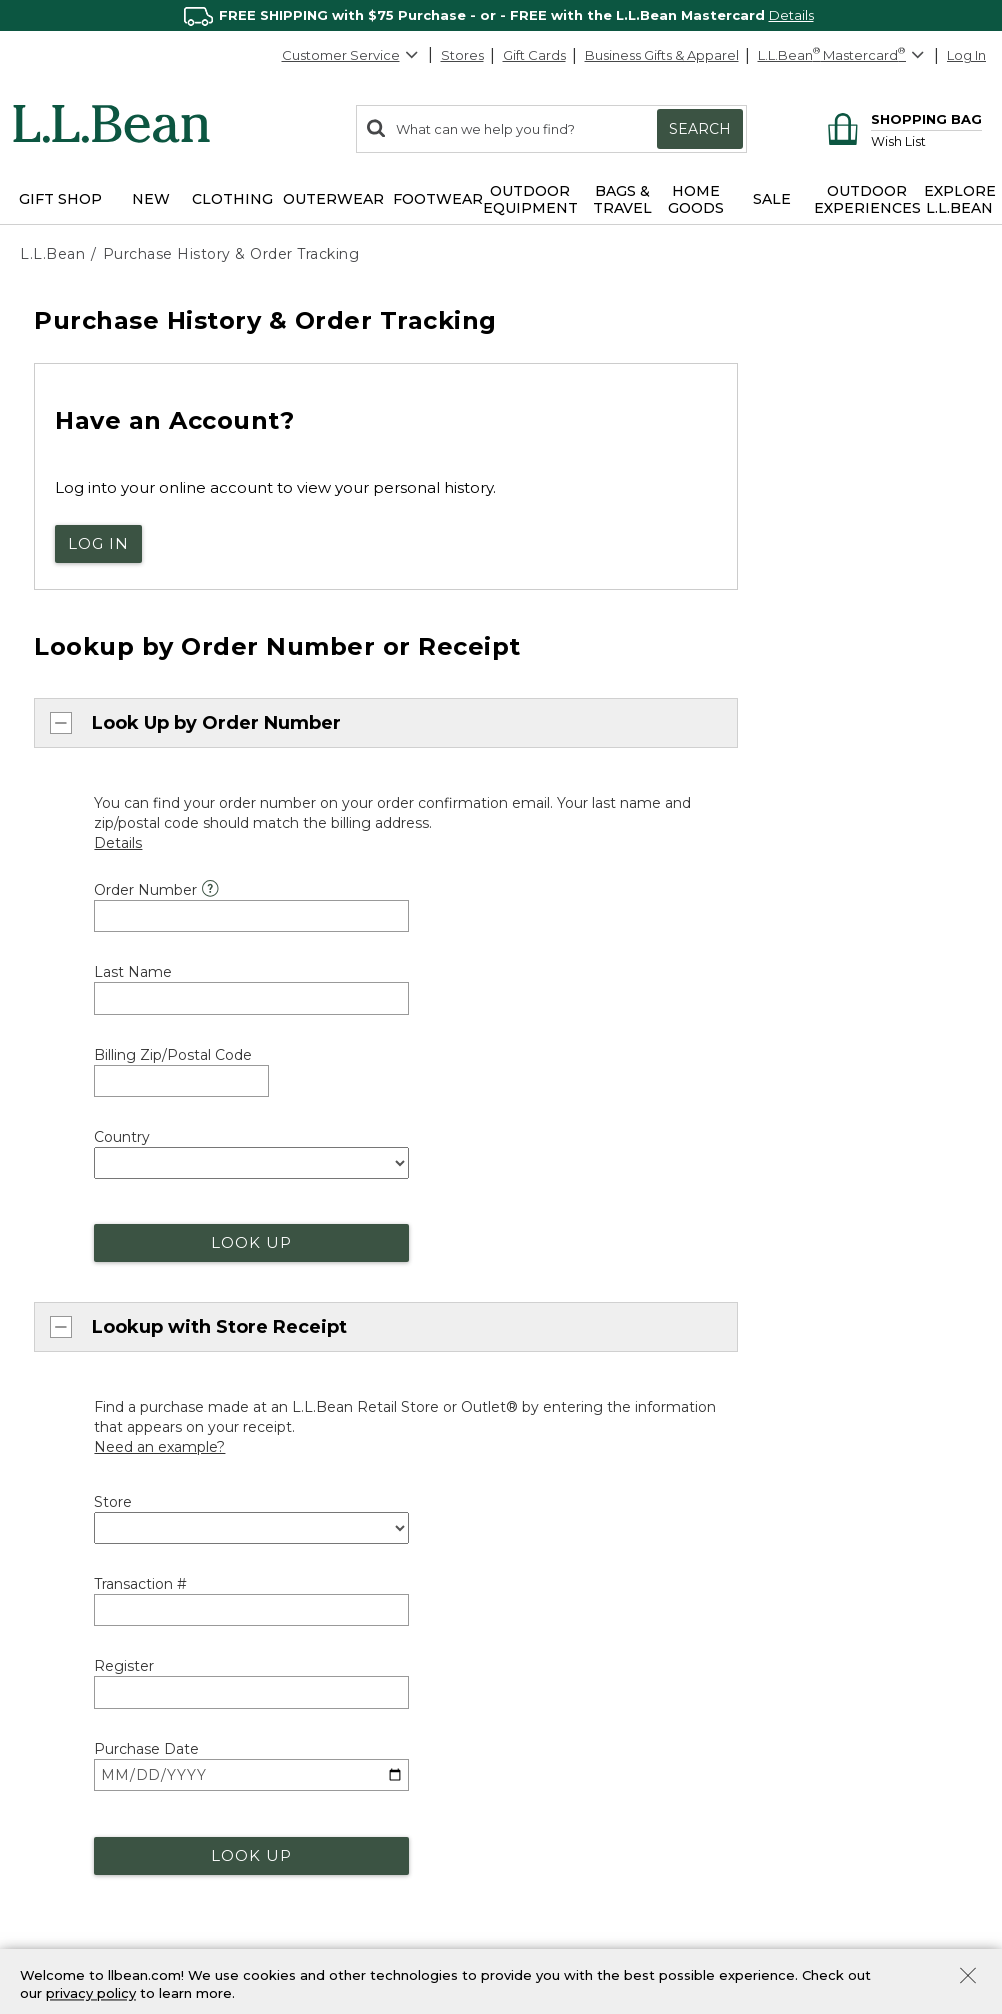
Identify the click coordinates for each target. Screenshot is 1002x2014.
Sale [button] (772, 199)
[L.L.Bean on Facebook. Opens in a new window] (779, 1830)
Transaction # (140, 1291)
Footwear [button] (438, 199)
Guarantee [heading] (310, 1697)
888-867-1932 (97, 1667)
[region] (501, 15)
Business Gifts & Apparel (662, 55)
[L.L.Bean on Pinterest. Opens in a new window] (808, 1830)
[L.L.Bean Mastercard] (843, 55)
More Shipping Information (357, 1647)
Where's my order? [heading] (592, 1579)
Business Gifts (563, 1911)
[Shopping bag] (901, 118)
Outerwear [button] (333, 199)
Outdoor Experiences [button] (867, 199)
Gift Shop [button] (60, 199)
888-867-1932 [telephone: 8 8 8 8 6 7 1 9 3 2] (193, 1437)
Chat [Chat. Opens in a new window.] (56, 1700)
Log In (966, 55)
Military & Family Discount (352, 1917)
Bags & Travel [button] (622, 199)
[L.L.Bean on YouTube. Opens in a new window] (866, 1830)
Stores (462, 55)
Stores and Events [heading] (590, 1694)
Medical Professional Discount (367, 1848)
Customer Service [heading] (92, 1579)
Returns (295, 1765)
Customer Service (351, 55)
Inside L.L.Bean (819, 1692)
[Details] (118, 835)
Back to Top (66, 1528)
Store (113, 1209)
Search (700, 129)
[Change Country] (914, 1532)
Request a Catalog (831, 1795)
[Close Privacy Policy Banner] (968, 1977)
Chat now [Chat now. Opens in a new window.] (67, 1418)
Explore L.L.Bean (825, 1622)
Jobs (786, 1761)
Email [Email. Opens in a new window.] (58, 1736)
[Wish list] (926, 140)
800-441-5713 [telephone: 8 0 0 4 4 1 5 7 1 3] (657, 1418)
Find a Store (559, 1728)
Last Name (133, 964)
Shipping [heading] (304, 1579)
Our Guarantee (318, 1730)
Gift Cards (534, 55)
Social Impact (815, 1657)
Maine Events (563, 1763)
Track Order (590, 1618)
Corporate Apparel (581, 1946)
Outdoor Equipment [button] (530, 199)
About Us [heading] (806, 1589)
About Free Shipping (337, 1612)
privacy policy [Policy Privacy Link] (91, 1994)
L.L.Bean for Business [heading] (603, 1877)
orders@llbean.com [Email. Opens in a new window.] (278, 1418)
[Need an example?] (159, 1154)
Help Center (81, 1775)
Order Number (145, 882)
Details (791, 15)
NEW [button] (151, 199)
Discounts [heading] (309, 1814)
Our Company (817, 1726)
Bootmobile (559, 1797)
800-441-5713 (82, 1614)
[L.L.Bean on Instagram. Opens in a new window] (837, 1830)
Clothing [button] (232, 199)
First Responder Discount (352, 1883)
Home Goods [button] (696, 199)
